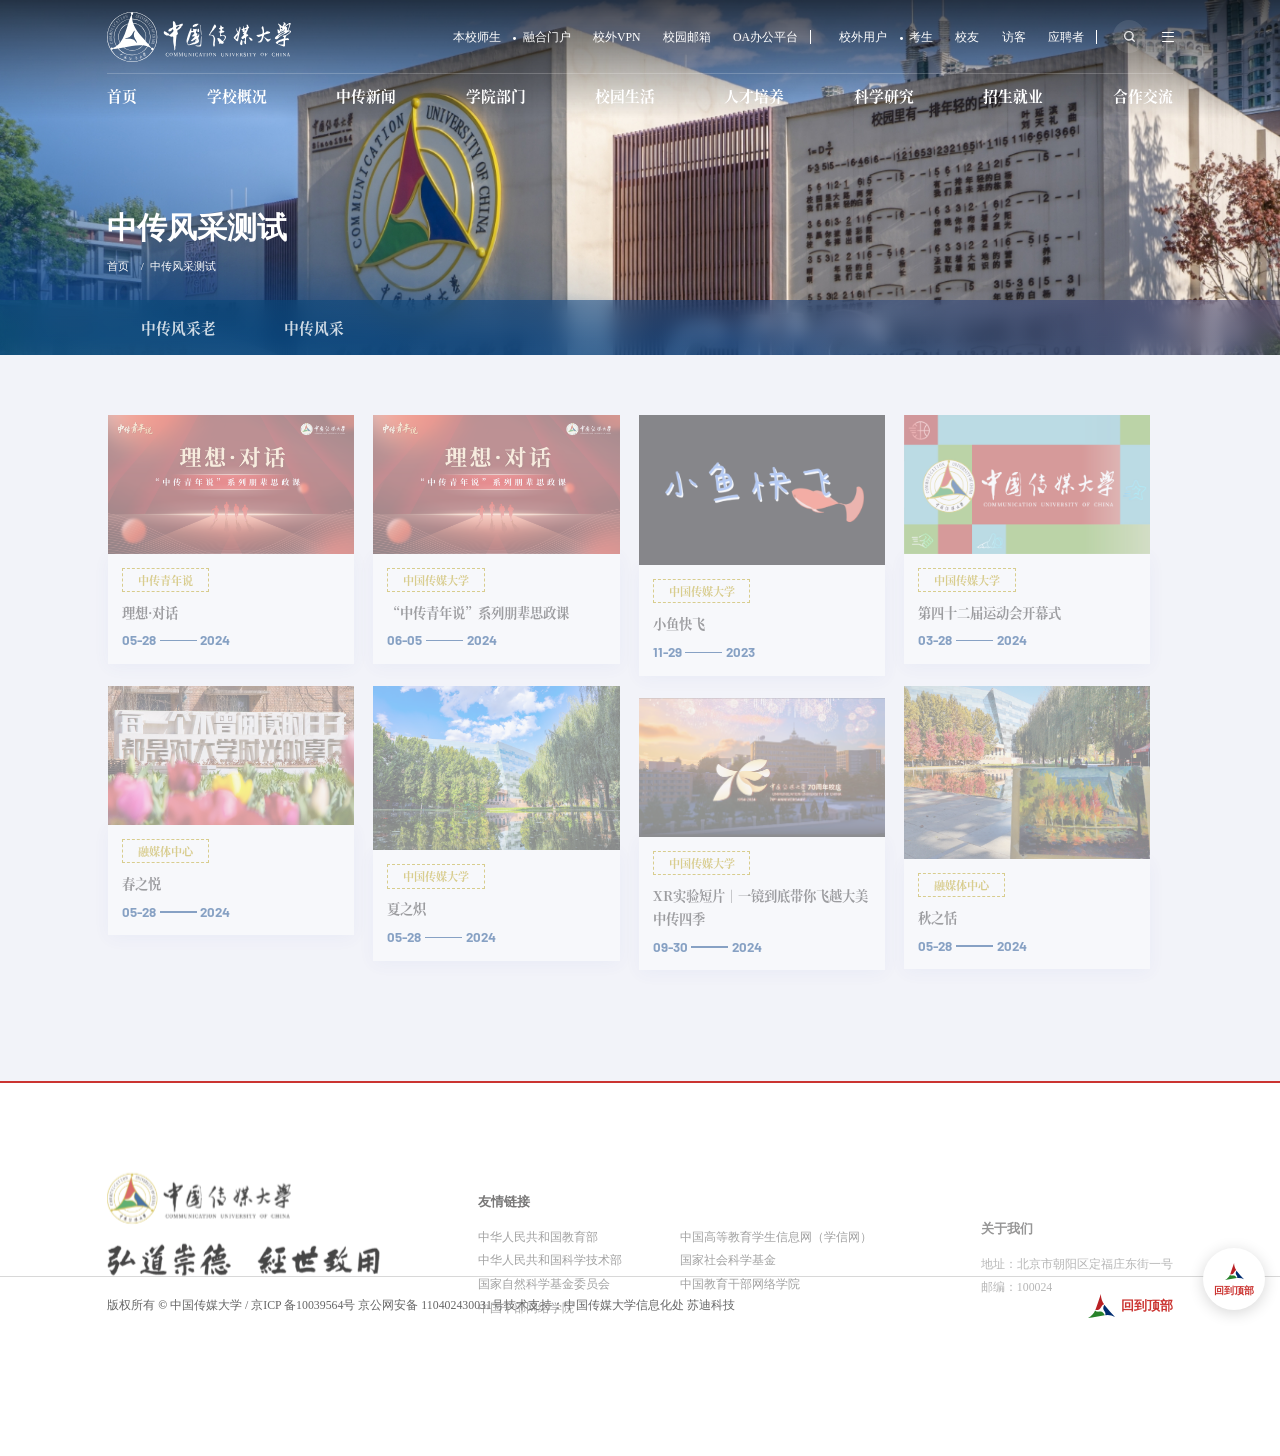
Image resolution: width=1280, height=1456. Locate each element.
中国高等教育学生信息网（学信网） (776, 1309)
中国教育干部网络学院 (740, 1356)
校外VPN (617, 38)
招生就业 (1013, 95)
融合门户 (547, 38)
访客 (1014, 38)
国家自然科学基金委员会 (544, 1356)
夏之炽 (406, 908)
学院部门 (496, 95)
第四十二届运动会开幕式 (989, 612)
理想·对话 (150, 612)
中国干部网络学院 (526, 1380)
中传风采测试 (183, 266)
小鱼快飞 (679, 623)
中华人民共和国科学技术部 (550, 1333)
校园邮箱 (687, 38)
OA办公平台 (765, 38)
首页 (122, 95)
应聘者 (1066, 38)
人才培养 (754, 95)
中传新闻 (366, 95)
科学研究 (884, 95)
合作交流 (1143, 95)
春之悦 (141, 883)
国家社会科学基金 (728, 1333)
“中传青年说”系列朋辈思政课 (478, 612)
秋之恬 (937, 917)
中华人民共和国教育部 (538, 1309)
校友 (967, 38)
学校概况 (237, 95)
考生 (921, 38)
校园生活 (625, 95)
